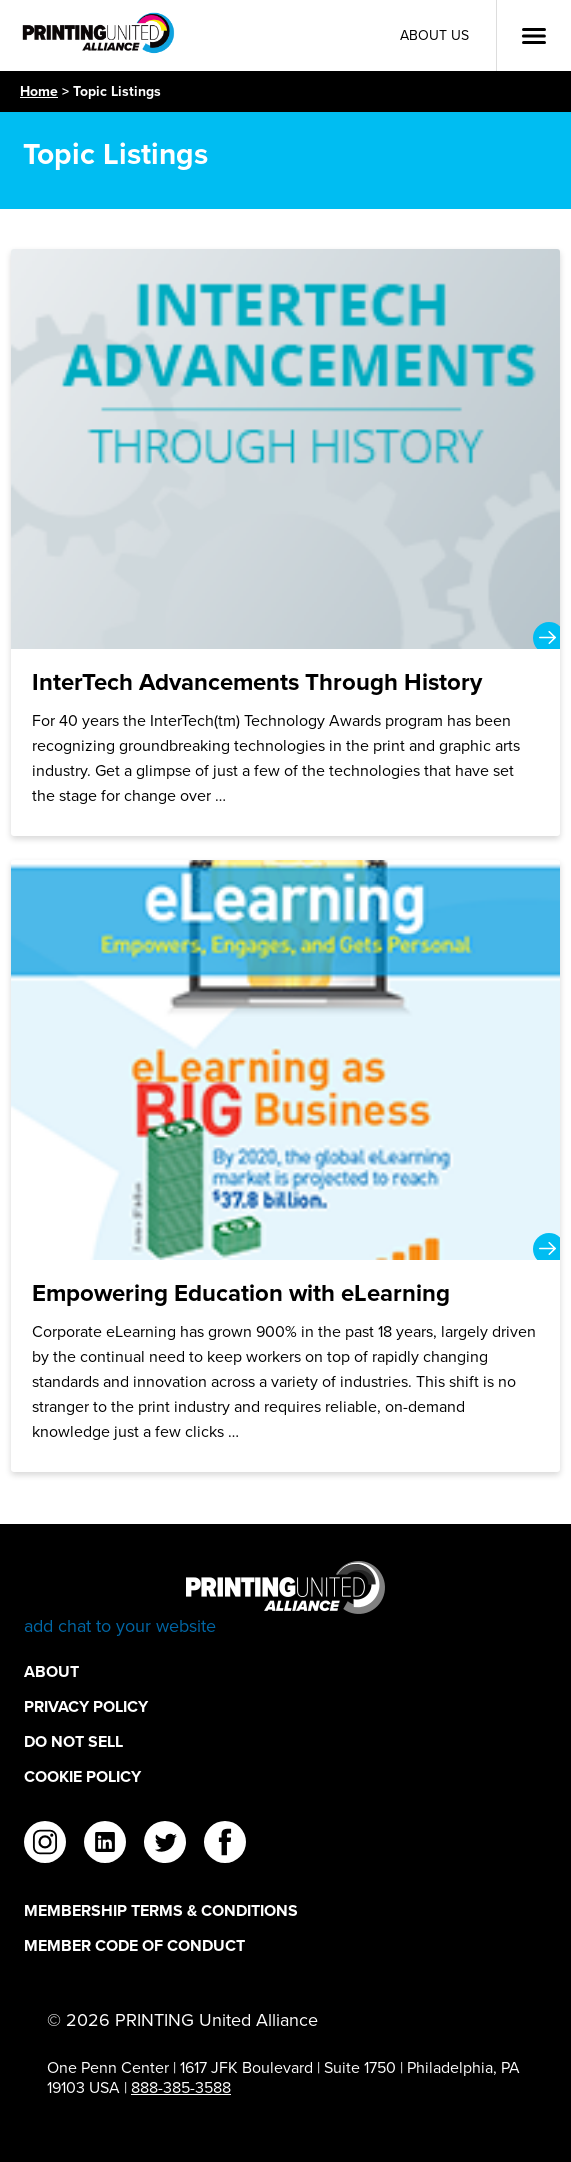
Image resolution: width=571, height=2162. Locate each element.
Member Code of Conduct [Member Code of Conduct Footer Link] (134, 1945)
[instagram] (45, 1845)
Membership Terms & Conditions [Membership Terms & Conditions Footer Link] (161, 1910)
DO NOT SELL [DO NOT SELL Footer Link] (73, 1741)
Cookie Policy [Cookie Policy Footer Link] (82, 1776)
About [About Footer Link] (51, 1671)
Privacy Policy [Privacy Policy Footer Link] (86, 1706)
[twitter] (165, 1845)
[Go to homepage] (285, 1599)
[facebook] (225, 1845)
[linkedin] (105, 1845)
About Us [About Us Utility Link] (434, 35)
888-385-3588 (181, 2087)
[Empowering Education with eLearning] (285, 1166)
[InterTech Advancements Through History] (285, 542)
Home (39, 91)
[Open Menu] (534, 36)
